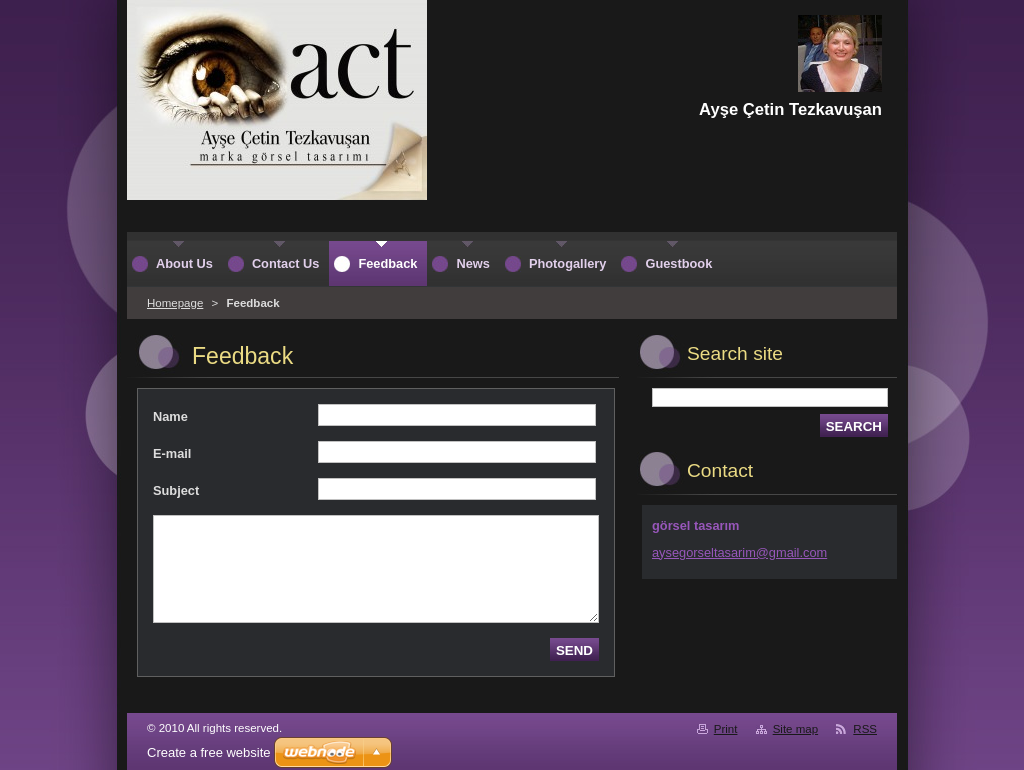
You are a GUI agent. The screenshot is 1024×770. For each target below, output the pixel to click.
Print (726, 729)
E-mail (172, 453)
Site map (795, 729)
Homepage (175, 303)
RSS (865, 729)
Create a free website (209, 752)
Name (170, 416)
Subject (176, 490)
